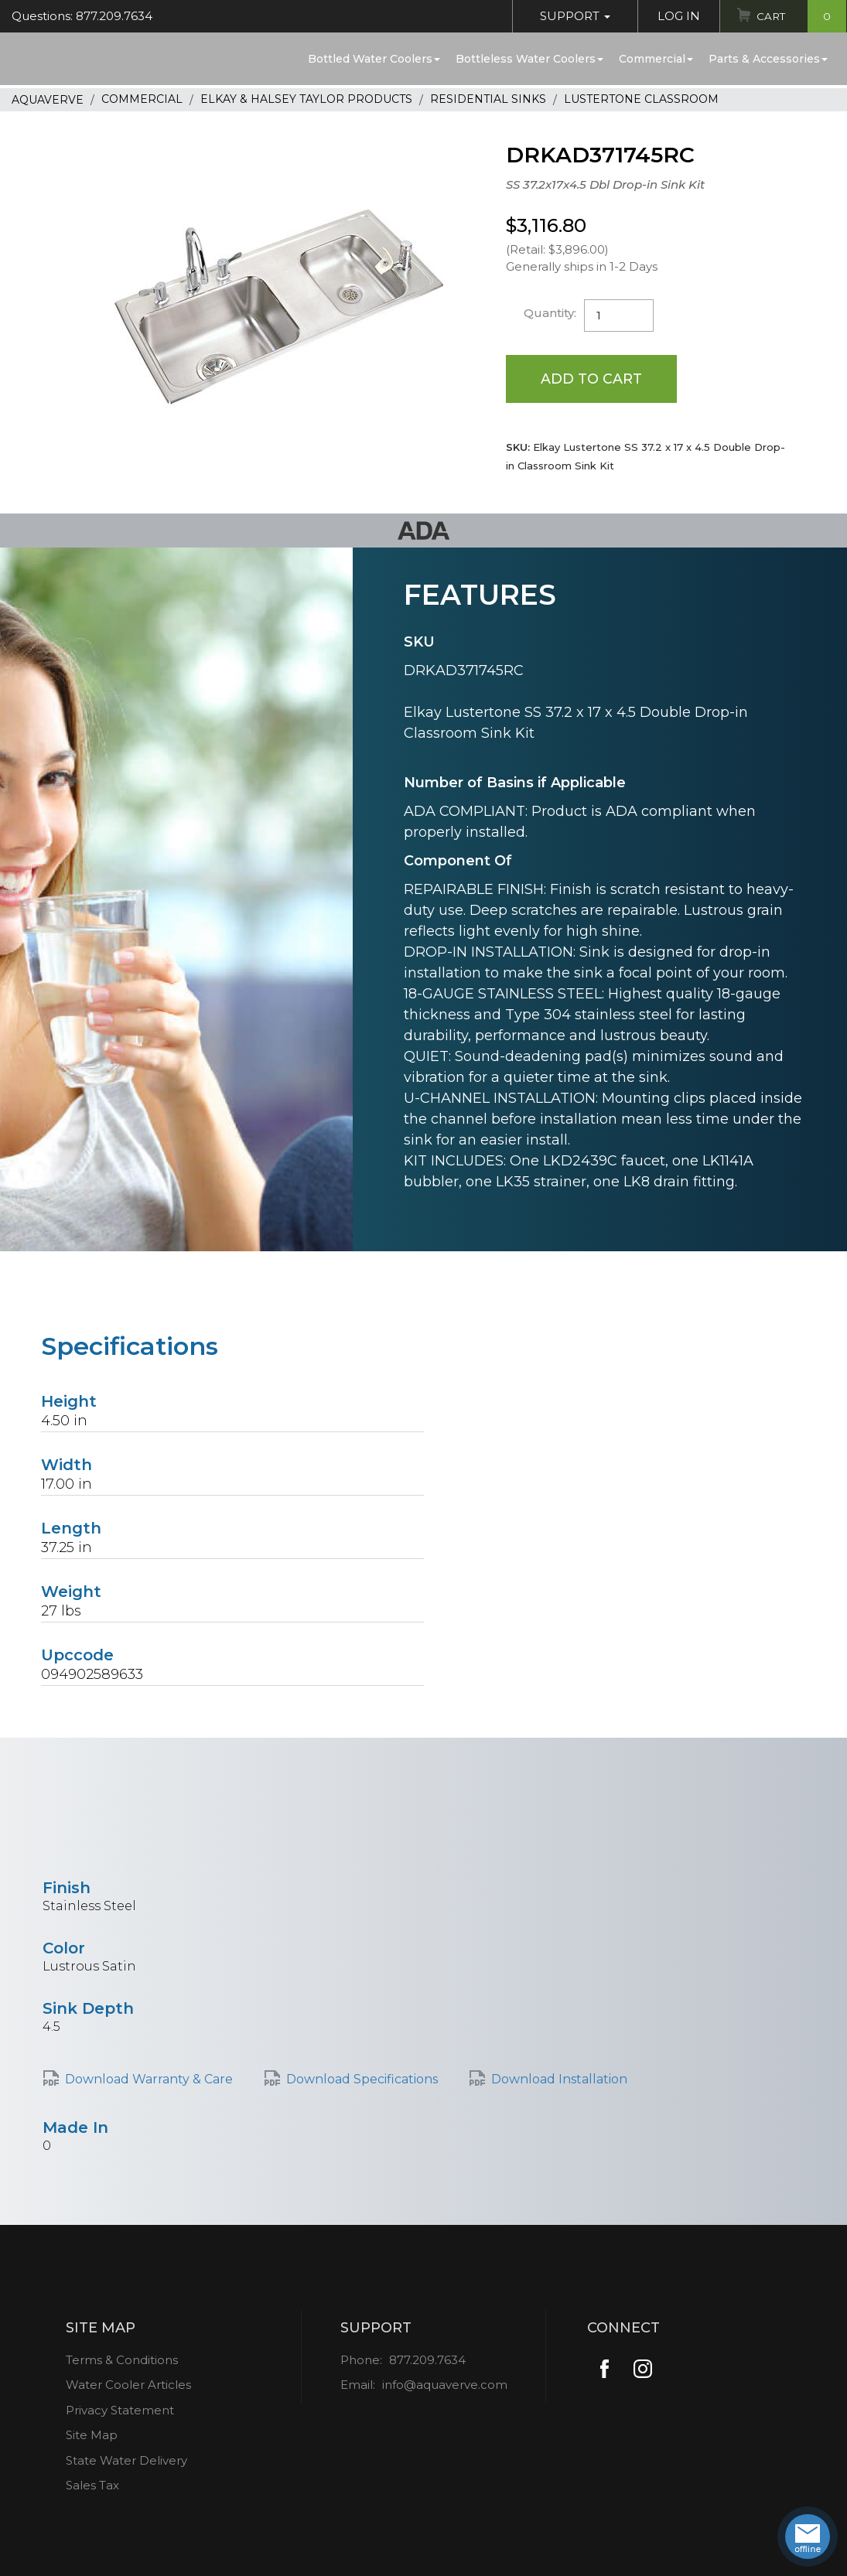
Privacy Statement (120, 2411)
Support (571, 16)
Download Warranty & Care (149, 2080)
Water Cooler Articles (128, 2386)
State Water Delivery (126, 2461)
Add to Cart (592, 378)
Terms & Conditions (122, 2360)
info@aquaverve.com (444, 2386)
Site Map (92, 2436)
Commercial (656, 59)
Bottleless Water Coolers (529, 59)
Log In (675, 16)
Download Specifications (362, 2080)
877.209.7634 (427, 2360)
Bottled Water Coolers (374, 59)
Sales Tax (92, 2486)
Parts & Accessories (768, 59)
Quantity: (550, 312)
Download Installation (559, 2080)
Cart (799, 16)
